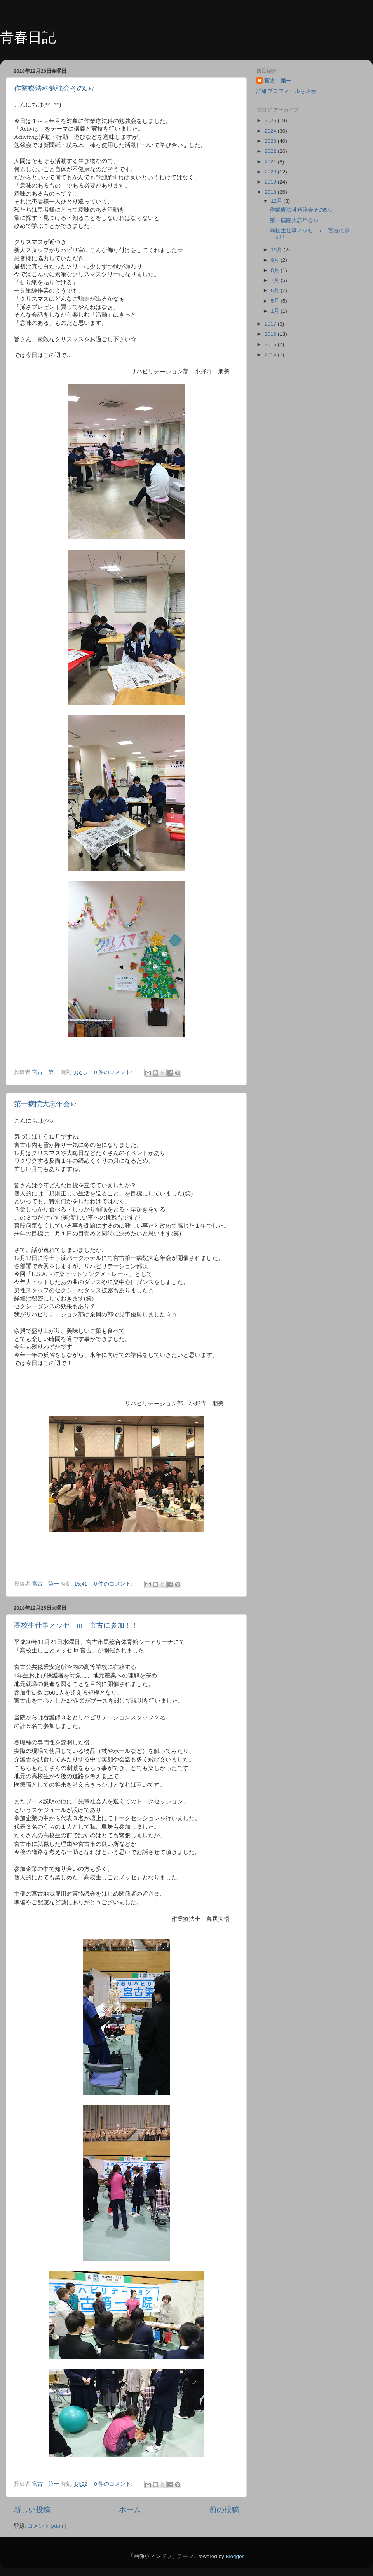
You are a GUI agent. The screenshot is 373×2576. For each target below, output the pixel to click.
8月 (276, 270)
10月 (277, 249)
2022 (271, 151)
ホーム (130, 2510)
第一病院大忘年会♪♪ (45, 1104)
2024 (271, 131)
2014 (271, 354)
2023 (271, 141)
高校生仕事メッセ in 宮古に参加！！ (76, 1625)
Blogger (234, 2556)
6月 (276, 290)
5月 (276, 301)
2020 (271, 172)
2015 (271, 344)
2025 (271, 120)
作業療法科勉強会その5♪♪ (54, 88)
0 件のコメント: (114, 1072)
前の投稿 (224, 2510)
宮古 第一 (277, 81)
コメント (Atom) (47, 2526)
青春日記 (28, 37)
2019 (271, 182)
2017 (271, 324)
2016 (271, 334)
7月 (276, 280)
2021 (271, 162)
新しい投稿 (32, 2510)
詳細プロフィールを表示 (286, 91)
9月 (276, 260)
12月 (277, 201)
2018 (271, 192)
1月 (276, 311)
